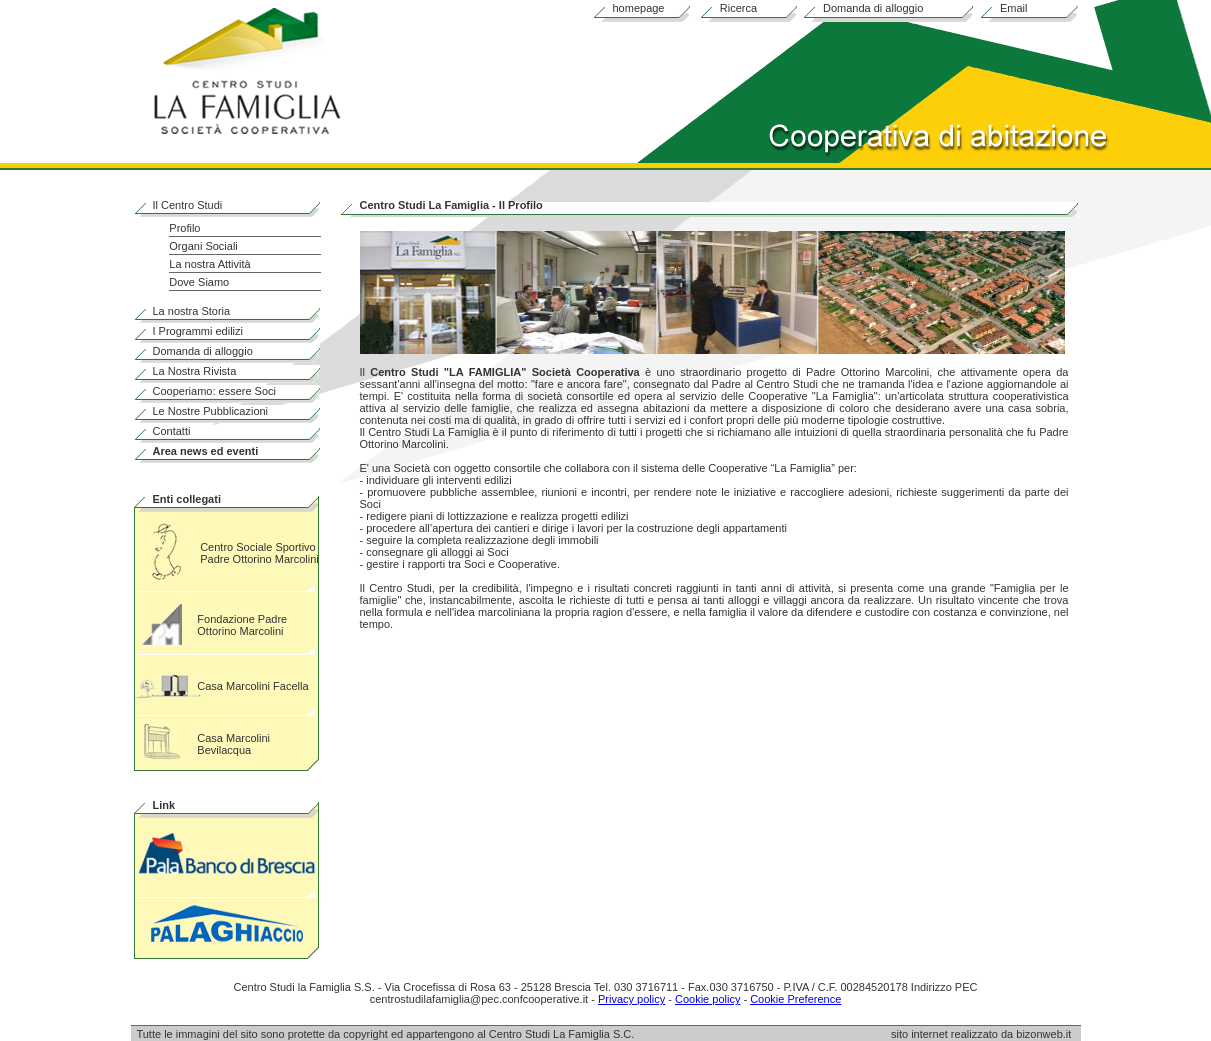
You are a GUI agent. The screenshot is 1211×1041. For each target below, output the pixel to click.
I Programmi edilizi (198, 331)
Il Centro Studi (188, 205)
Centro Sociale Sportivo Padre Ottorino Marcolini (259, 553)
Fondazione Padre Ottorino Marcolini (242, 625)
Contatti (172, 431)
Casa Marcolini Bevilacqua (233, 744)
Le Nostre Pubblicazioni (211, 411)
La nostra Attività (209, 264)
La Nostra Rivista (195, 371)
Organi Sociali (203, 246)
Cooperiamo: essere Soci (215, 391)
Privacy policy (631, 999)
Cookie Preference (795, 999)
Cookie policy (707, 999)
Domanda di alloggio (873, 8)
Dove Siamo (199, 282)
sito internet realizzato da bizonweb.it (986, 1034)
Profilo (184, 228)
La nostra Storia (192, 311)
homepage (639, 8)
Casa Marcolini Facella (252, 686)
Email (1014, 8)
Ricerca (738, 8)
